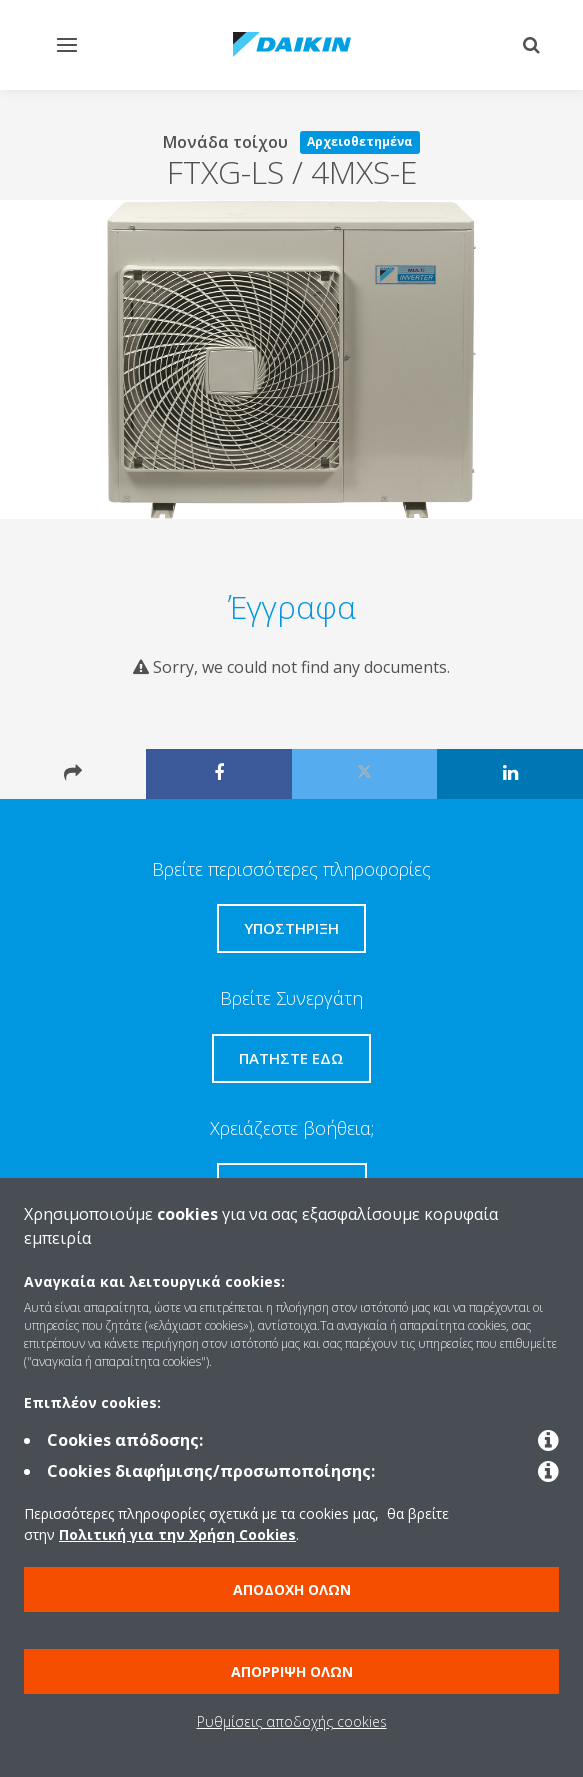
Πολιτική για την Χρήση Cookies (177, 1534)
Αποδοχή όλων (292, 1589)
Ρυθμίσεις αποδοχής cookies (292, 1721)
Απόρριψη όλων (292, 1671)
